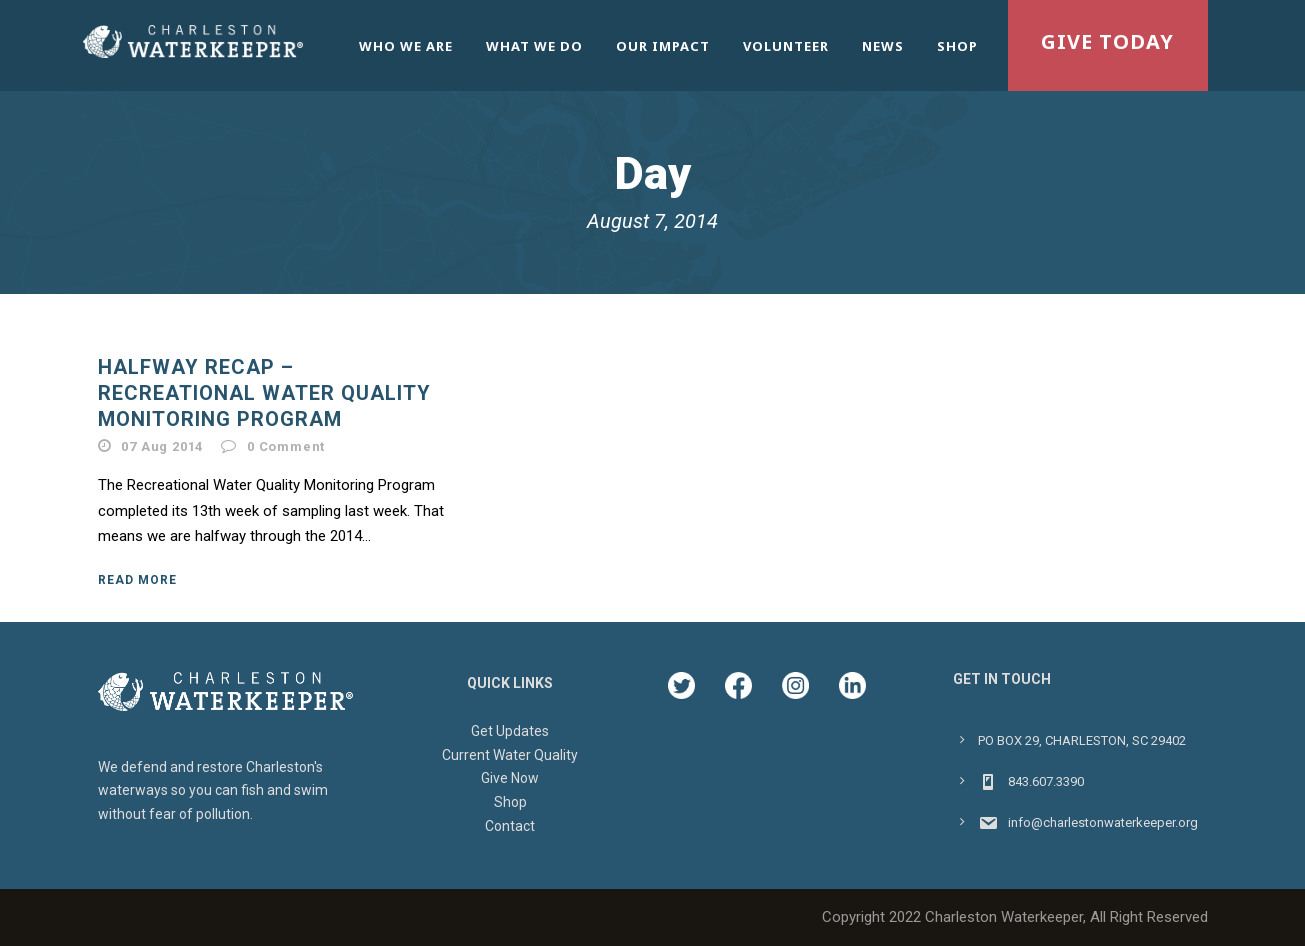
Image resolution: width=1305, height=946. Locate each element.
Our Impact (663, 46)
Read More (137, 580)
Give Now (510, 778)
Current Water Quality (510, 755)
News (883, 46)
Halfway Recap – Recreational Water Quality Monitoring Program (264, 393)
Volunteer (786, 46)
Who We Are (406, 46)
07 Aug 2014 (162, 446)
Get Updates (510, 731)
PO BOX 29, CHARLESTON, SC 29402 (1082, 740)
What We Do (534, 46)
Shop (957, 46)
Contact (510, 826)
